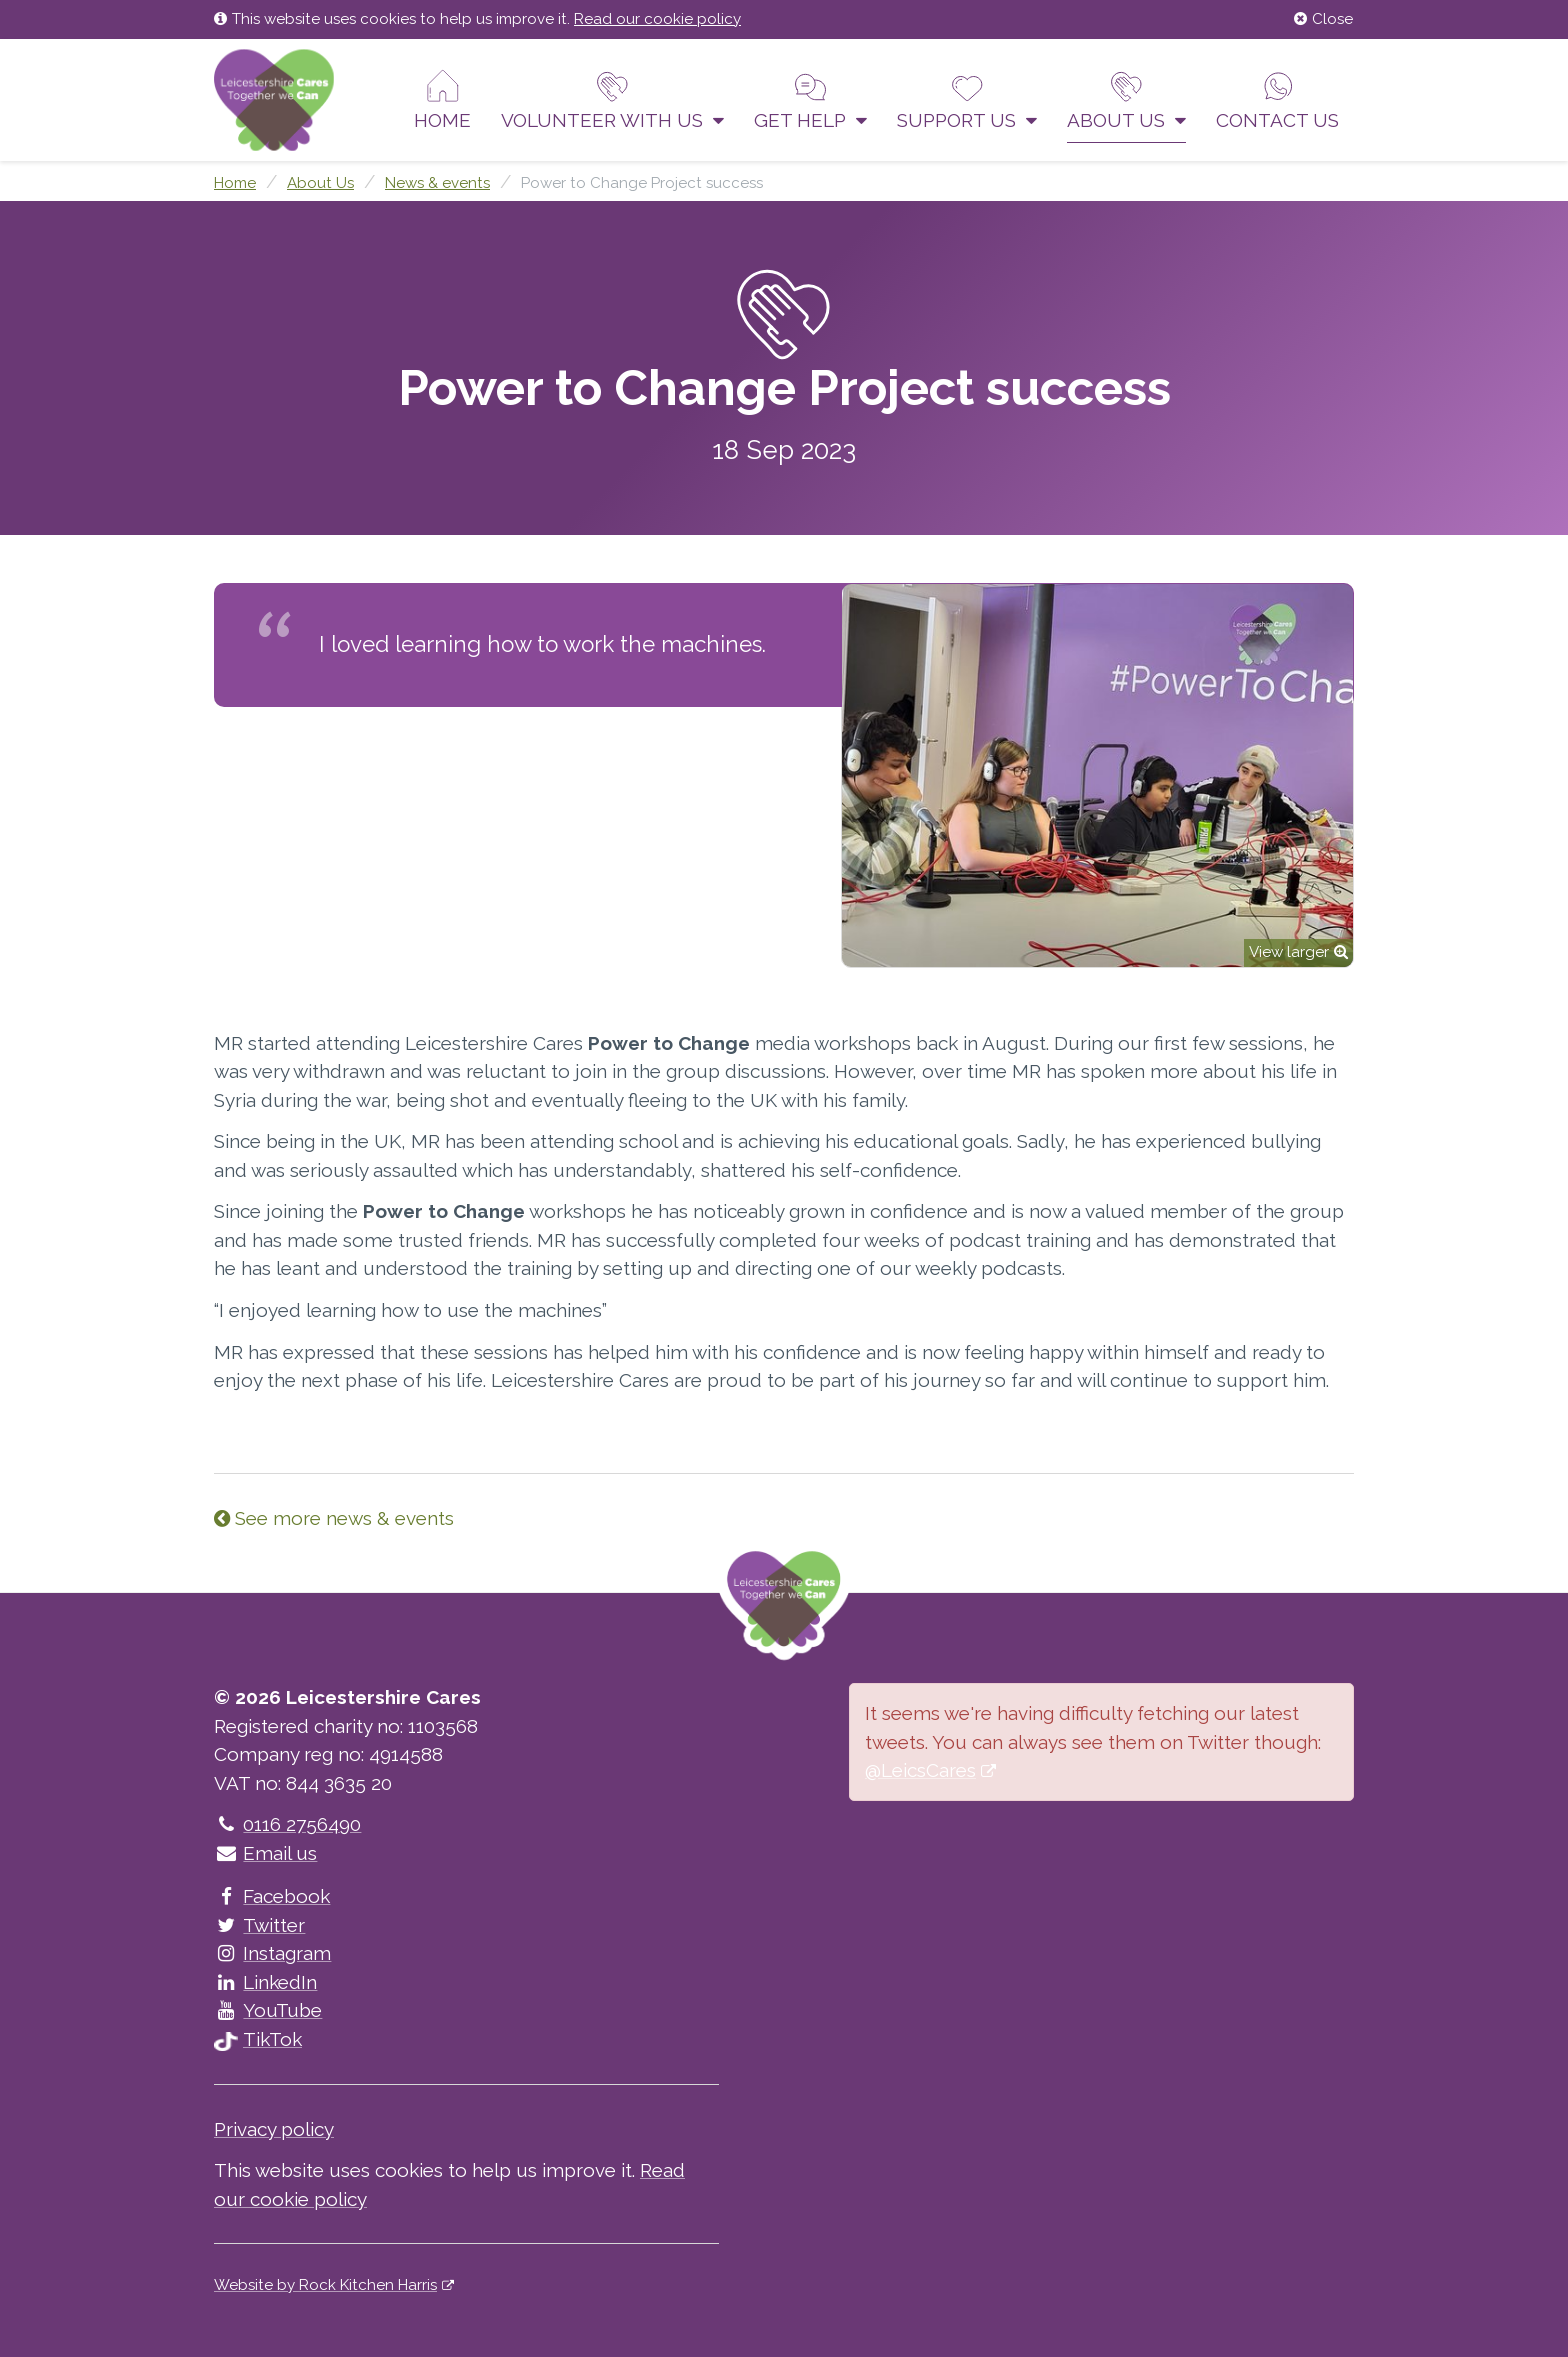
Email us (265, 1853)
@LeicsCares (920, 1770)
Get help (810, 100)
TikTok (258, 2039)
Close (1323, 19)
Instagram (272, 1953)
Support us (967, 100)
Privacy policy (274, 2129)
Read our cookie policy (657, 19)
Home (442, 100)
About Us (1126, 100)
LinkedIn (265, 1982)
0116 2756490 (287, 1824)
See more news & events (334, 1518)
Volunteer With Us (612, 100)
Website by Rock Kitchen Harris (325, 2285)
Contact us (1277, 100)
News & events (437, 183)
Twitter (259, 1925)
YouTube (268, 2010)
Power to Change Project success (642, 183)
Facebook (272, 1896)
